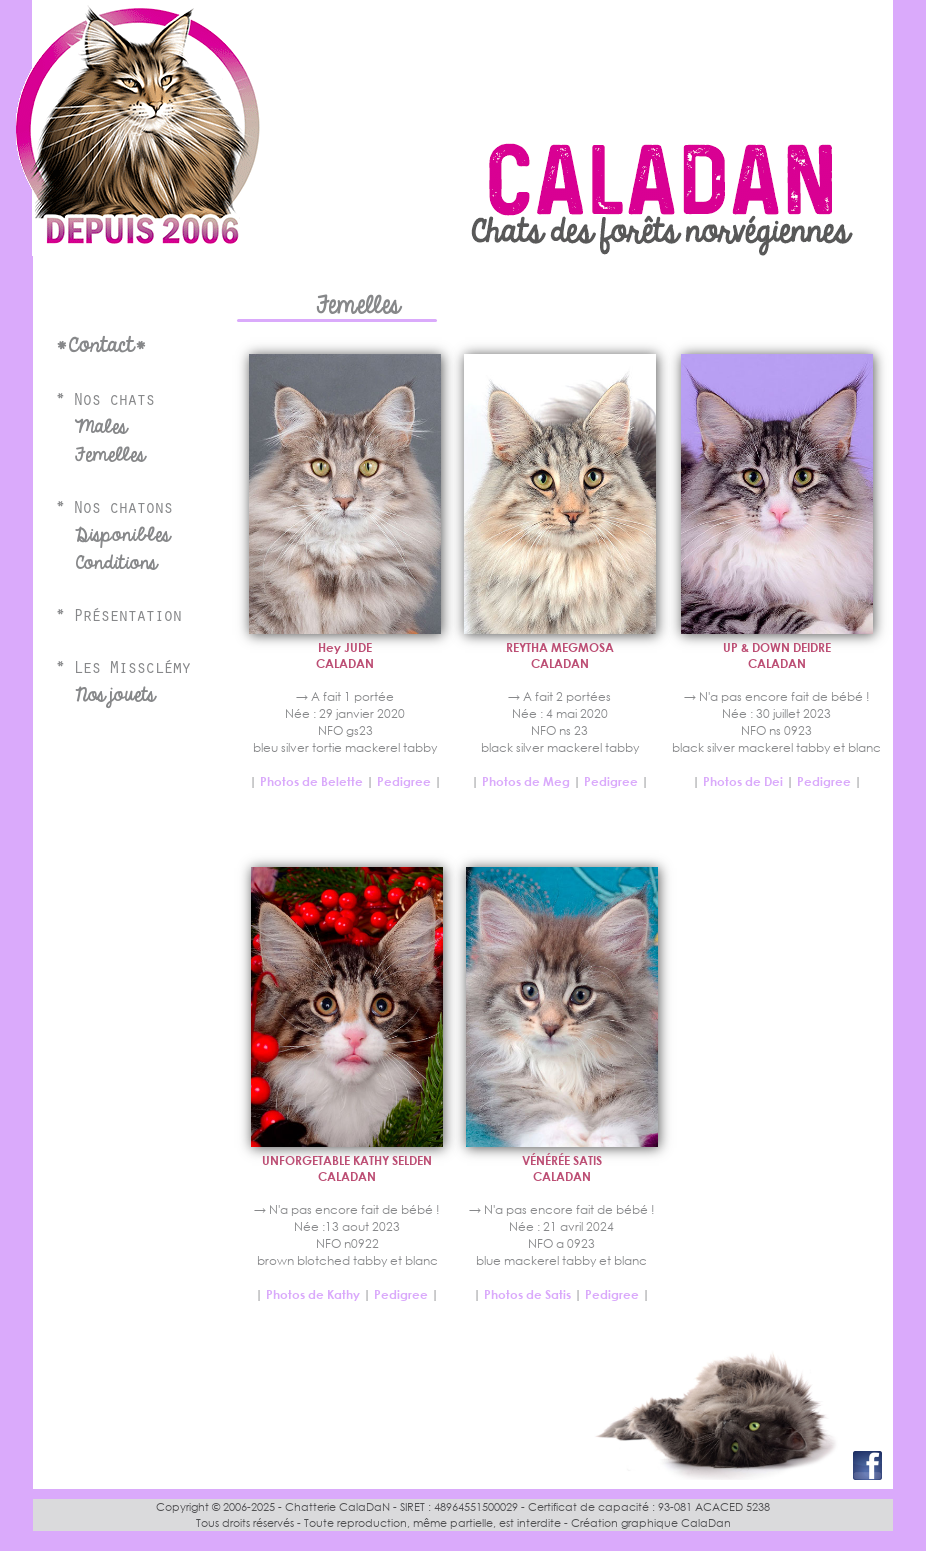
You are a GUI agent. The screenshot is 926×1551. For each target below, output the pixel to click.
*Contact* (101, 345)
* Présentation (118, 618)
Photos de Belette (311, 781)
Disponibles (122, 535)
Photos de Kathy (313, 1294)
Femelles (110, 455)
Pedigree (404, 781)
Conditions (116, 563)
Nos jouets (115, 695)
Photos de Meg (526, 781)
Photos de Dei (743, 781)
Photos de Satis (529, 1294)
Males (101, 427)
